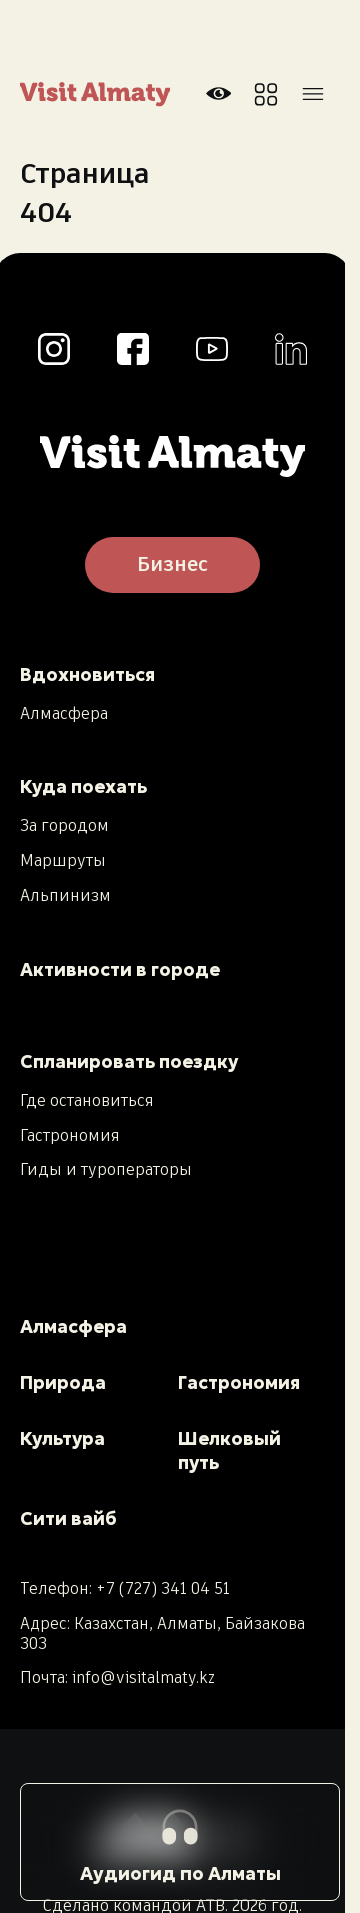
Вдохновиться (87, 674)
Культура (62, 1438)
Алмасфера (64, 715)
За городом (64, 827)
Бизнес (172, 565)
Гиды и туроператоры (106, 1171)
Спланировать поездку (129, 1061)
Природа (63, 1382)
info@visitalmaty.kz (143, 1678)
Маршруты (63, 862)
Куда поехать (83, 786)
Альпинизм (65, 897)
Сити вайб (68, 1518)
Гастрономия (70, 1137)
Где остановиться (87, 1102)
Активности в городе (120, 969)
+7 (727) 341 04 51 (163, 1589)
